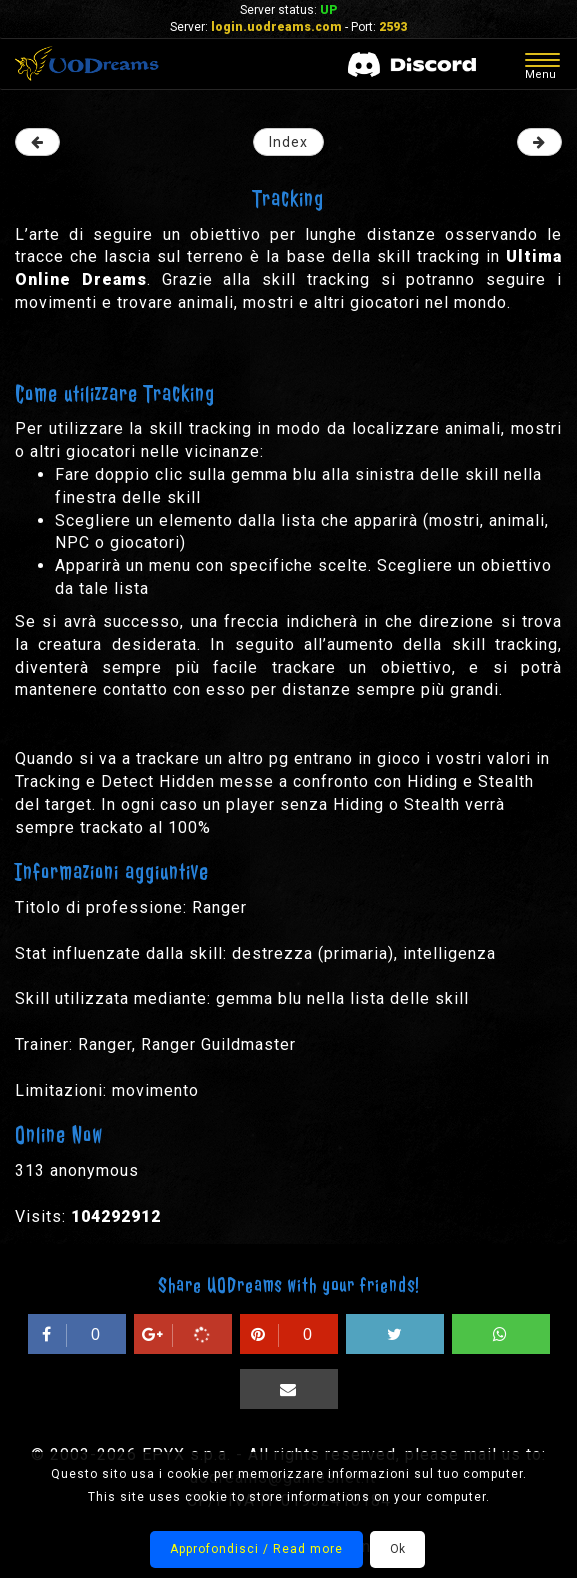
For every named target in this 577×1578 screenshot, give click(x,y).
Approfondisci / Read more (256, 1549)
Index (288, 142)
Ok (397, 1549)
